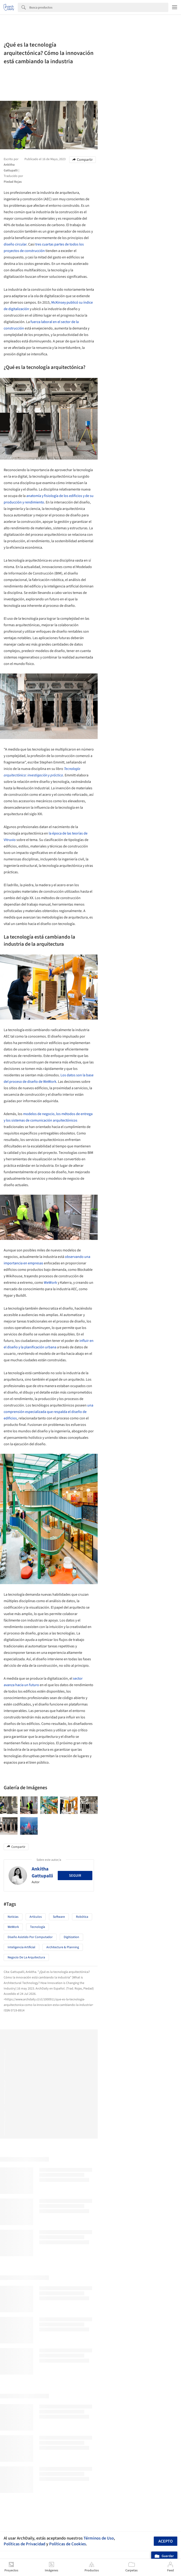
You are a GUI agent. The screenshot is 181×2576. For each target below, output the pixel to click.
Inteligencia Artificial (21, 1947)
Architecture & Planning (62, 1947)
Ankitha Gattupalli (42, 1872)
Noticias (13, 1917)
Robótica (82, 1917)
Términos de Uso (99, 2538)
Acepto (165, 2541)
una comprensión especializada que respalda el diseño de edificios (48, 1412)
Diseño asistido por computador (30, 1937)
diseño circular (15, 244)
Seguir (75, 1875)
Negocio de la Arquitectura (26, 1957)
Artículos (36, 1917)
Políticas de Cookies (67, 2544)
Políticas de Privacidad (24, 2544)
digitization (71, 1937)
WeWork (50, 1282)
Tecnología (37, 1927)
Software (59, 1917)
